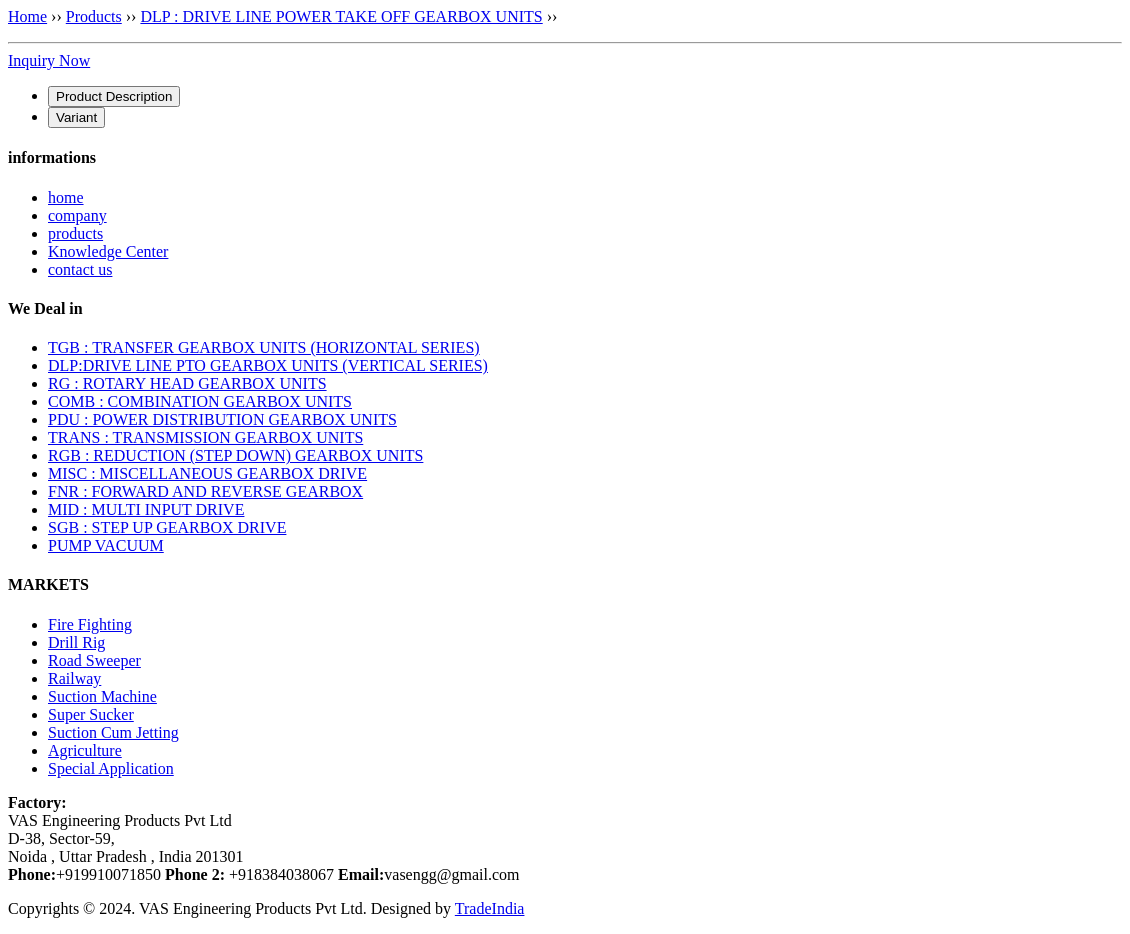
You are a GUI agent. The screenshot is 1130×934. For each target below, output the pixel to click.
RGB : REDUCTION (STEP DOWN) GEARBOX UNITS (235, 455)
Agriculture (85, 750)
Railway (74, 678)
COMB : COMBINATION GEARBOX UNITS (200, 401)
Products (94, 16)
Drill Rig (76, 642)
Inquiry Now (49, 60)
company (77, 215)
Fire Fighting (90, 624)
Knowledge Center (108, 251)
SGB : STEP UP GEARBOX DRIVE (167, 527)
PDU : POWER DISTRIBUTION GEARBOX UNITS (222, 419)
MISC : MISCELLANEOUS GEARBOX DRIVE (207, 473)
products (75, 233)
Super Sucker (91, 714)
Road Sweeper (94, 660)
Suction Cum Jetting (113, 732)
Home (27, 16)
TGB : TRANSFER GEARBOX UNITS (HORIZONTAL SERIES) (264, 347)
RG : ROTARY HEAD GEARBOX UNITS (187, 383)
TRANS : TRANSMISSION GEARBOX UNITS (205, 437)
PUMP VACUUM (106, 545)
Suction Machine (102, 696)
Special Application (111, 768)
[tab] (114, 96)
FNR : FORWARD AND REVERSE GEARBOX (205, 491)
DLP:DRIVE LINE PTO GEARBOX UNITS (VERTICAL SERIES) (268, 365)
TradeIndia (490, 908)
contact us (80, 269)
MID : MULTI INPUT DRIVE (146, 509)
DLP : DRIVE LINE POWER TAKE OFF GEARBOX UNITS (341, 16)
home (66, 197)
